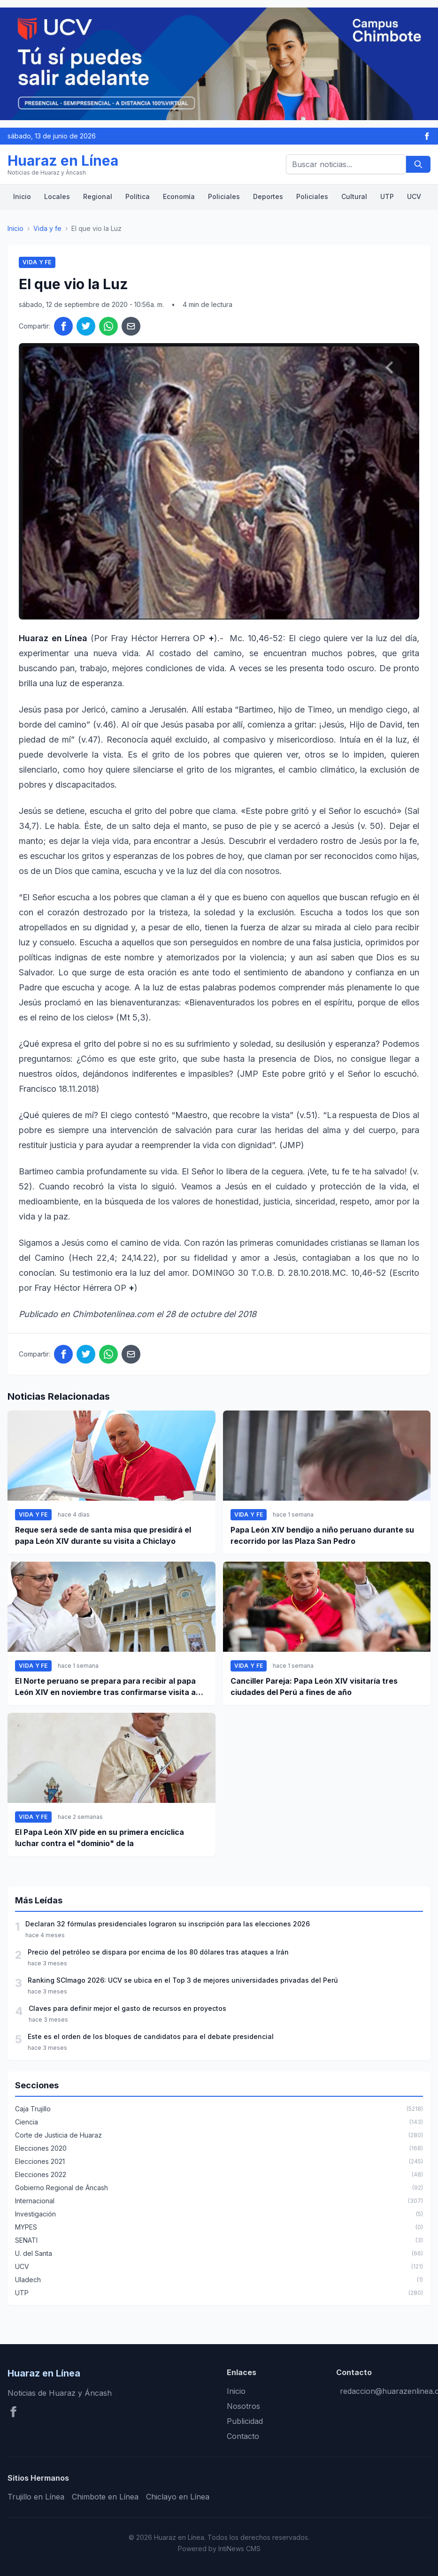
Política (137, 196)
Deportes (268, 196)
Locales (57, 196)
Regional (97, 196)
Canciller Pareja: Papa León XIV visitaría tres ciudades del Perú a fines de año (314, 1686)
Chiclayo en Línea (177, 2496)
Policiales (224, 196)
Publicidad (245, 2421)
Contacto (243, 2436)
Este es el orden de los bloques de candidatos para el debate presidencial (151, 2036)
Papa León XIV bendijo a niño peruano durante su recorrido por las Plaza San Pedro (322, 1535)
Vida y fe (47, 228)
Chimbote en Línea (105, 2496)
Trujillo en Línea (36, 2496)
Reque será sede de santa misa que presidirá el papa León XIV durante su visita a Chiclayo (103, 1535)
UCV (414, 196)
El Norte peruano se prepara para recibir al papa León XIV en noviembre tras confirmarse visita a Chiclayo (105, 1687)
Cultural (354, 196)
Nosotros (243, 2406)
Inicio (22, 196)
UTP (387, 196)
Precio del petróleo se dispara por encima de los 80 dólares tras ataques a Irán (158, 1952)
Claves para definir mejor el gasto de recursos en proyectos (127, 2008)
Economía (179, 196)
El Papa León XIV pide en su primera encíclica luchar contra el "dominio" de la (99, 1837)
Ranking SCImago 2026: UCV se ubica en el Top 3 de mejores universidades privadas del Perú (183, 1980)
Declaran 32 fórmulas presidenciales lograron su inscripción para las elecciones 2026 (167, 1924)
